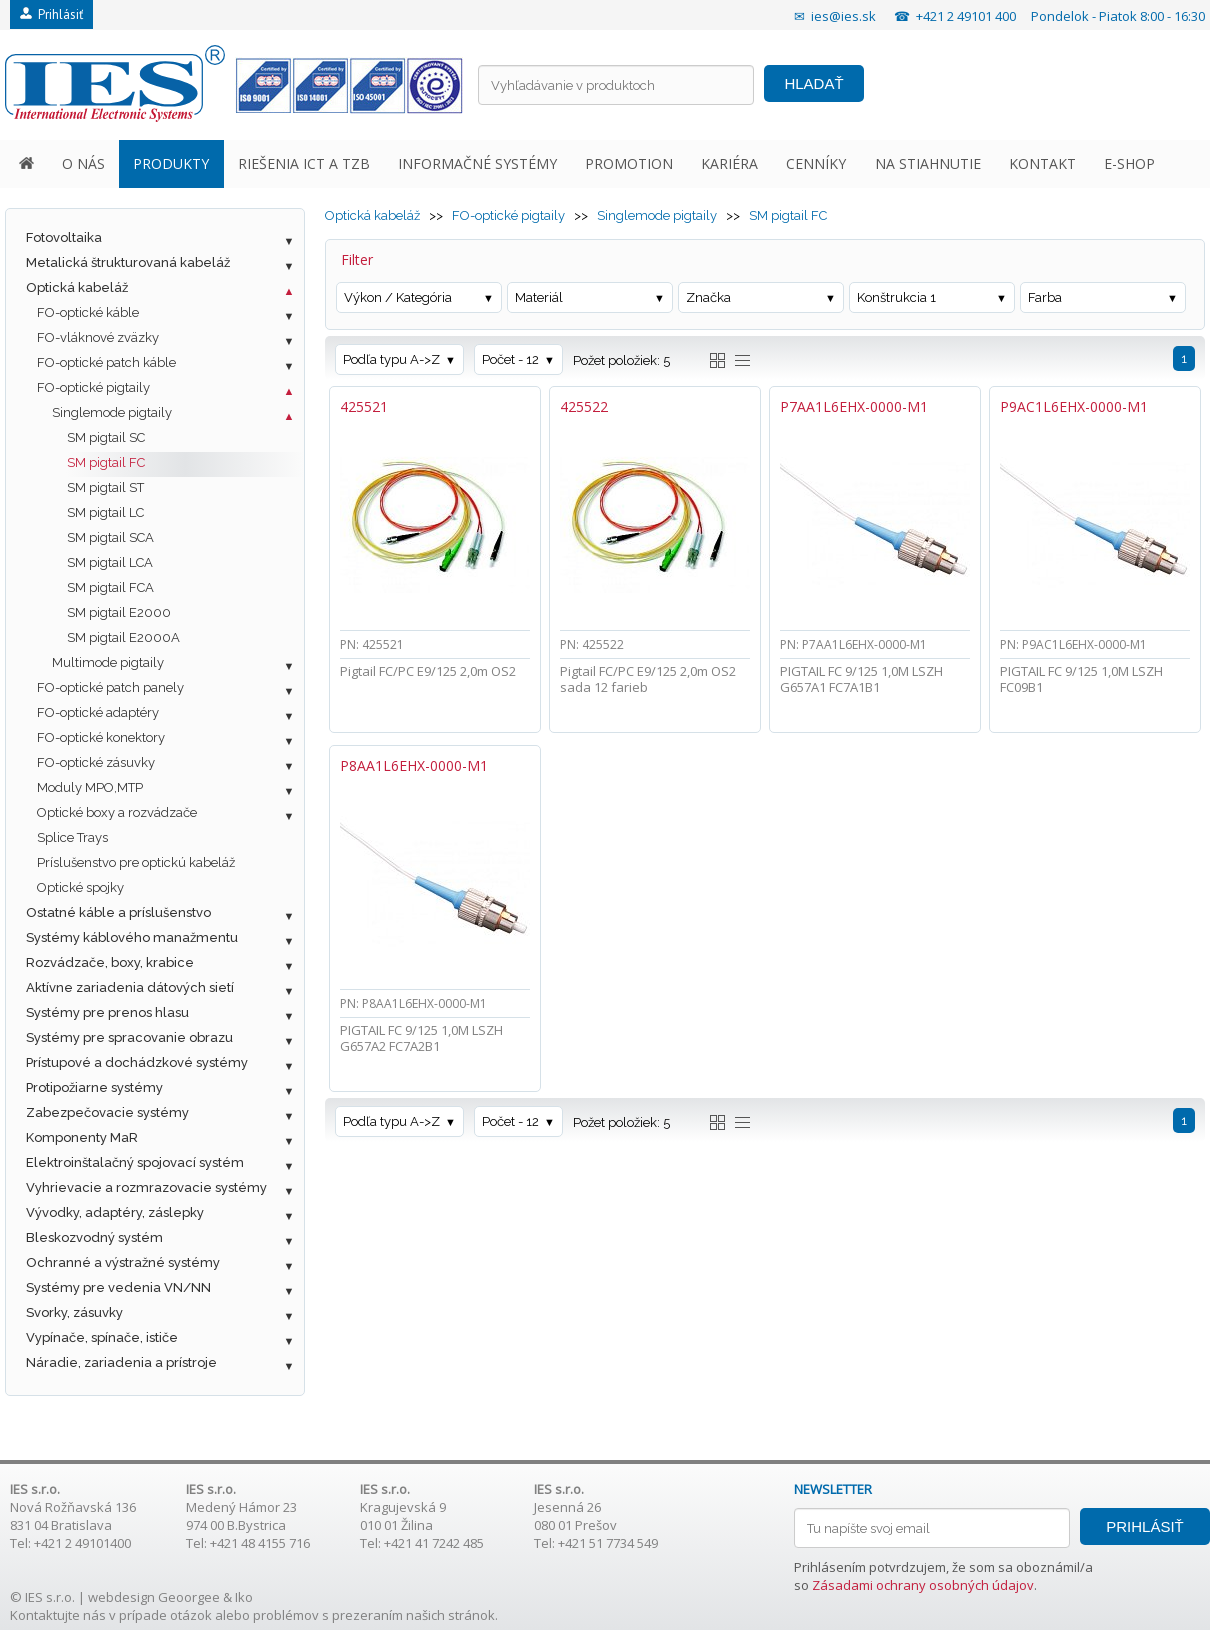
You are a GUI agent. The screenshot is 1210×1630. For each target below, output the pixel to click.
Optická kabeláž (77, 287)
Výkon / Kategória (398, 297)
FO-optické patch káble (106, 362)
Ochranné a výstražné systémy (123, 1262)
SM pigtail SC (106, 437)
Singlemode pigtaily (112, 412)
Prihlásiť (51, 14)
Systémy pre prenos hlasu (107, 1012)
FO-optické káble (88, 312)
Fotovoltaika (64, 237)
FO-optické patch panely (110, 687)
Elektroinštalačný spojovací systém (135, 1162)
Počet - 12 (510, 359)
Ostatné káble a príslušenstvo (118, 912)
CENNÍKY (816, 163)
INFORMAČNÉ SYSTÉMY (477, 163)
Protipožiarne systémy (94, 1087)
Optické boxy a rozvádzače (117, 812)
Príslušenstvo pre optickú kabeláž (136, 862)
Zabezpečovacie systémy (107, 1112)
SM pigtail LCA (110, 562)
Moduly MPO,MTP (90, 787)
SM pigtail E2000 (119, 612)
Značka (708, 297)
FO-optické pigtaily (93, 387)
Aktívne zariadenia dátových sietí (130, 987)
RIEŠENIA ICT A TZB (304, 163)
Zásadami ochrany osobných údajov (923, 1585)
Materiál (539, 297)
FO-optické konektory (101, 737)
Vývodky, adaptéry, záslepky (115, 1212)
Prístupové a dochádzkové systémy (137, 1062)
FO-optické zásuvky (96, 762)
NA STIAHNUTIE (928, 163)
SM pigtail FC (106, 462)
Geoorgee (189, 1597)
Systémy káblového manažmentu (132, 937)
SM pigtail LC (105, 512)
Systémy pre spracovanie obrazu (129, 1037)
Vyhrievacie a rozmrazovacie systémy (146, 1187)
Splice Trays (72, 837)
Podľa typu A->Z (391, 359)
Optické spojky (80, 887)
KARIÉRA (729, 163)
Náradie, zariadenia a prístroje (121, 1362)
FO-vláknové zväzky (98, 337)
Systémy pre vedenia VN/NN (118, 1287)
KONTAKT (1042, 163)
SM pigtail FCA (110, 587)
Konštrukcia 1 (896, 297)
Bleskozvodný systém (94, 1237)
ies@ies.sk (843, 16)
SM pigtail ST (105, 487)
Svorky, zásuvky (74, 1312)
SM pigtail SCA (110, 537)
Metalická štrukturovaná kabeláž (128, 262)
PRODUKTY (171, 163)
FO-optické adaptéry (98, 712)
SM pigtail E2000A (123, 637)
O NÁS (83, 163)
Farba (1045, 297)
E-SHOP (1129, 163)
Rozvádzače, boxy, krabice (110, 962)
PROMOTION (629, 163)
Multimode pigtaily (108, 662)
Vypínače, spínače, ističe (102, 1337)
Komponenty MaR (82, 1137)
